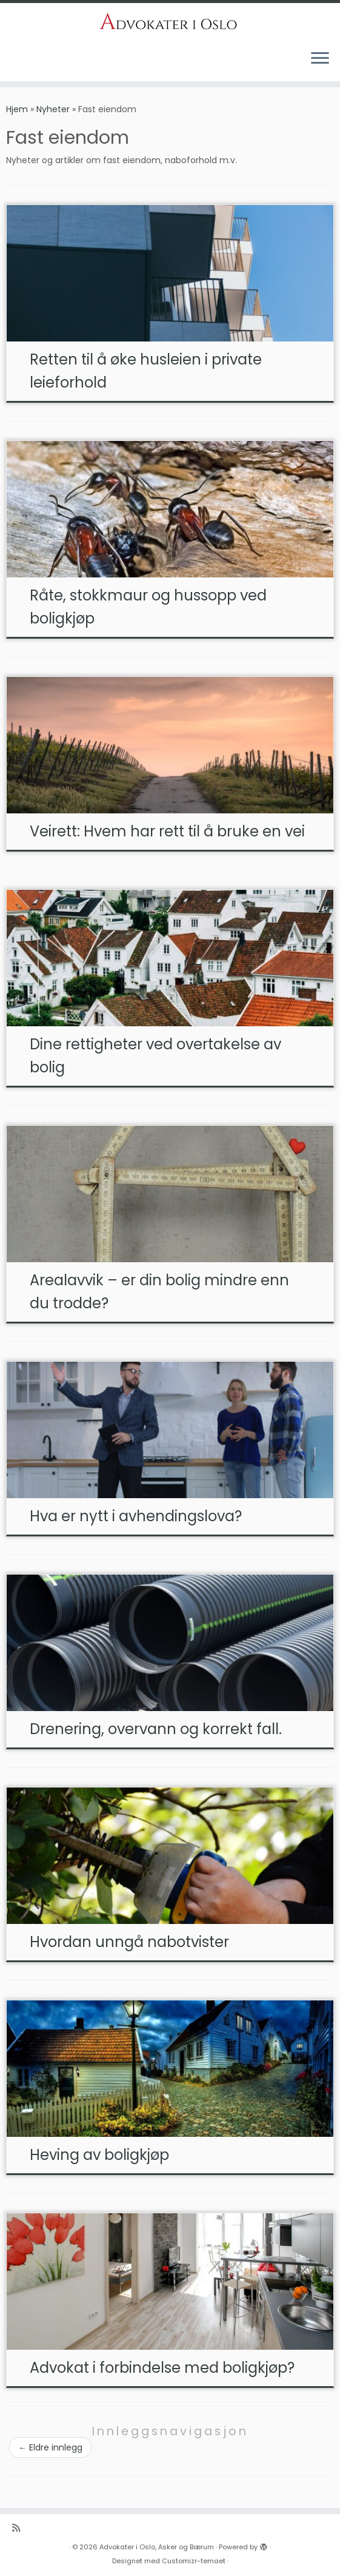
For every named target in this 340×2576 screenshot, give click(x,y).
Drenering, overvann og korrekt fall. (156, 1729)
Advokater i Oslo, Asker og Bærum (156, 2547)
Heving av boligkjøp (99, 2155)
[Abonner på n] (20, 2527)
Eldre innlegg (50, 2447)
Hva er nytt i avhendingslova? (136, 1516)
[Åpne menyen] (320, 59)
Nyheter (53, 109)
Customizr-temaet (193, 2561)
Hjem (17, 109)
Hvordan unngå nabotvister (129, 1942)
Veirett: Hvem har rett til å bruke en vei (167, 831)
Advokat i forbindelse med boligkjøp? (162, 2368)
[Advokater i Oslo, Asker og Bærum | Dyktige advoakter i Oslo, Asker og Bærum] (170, 22)
